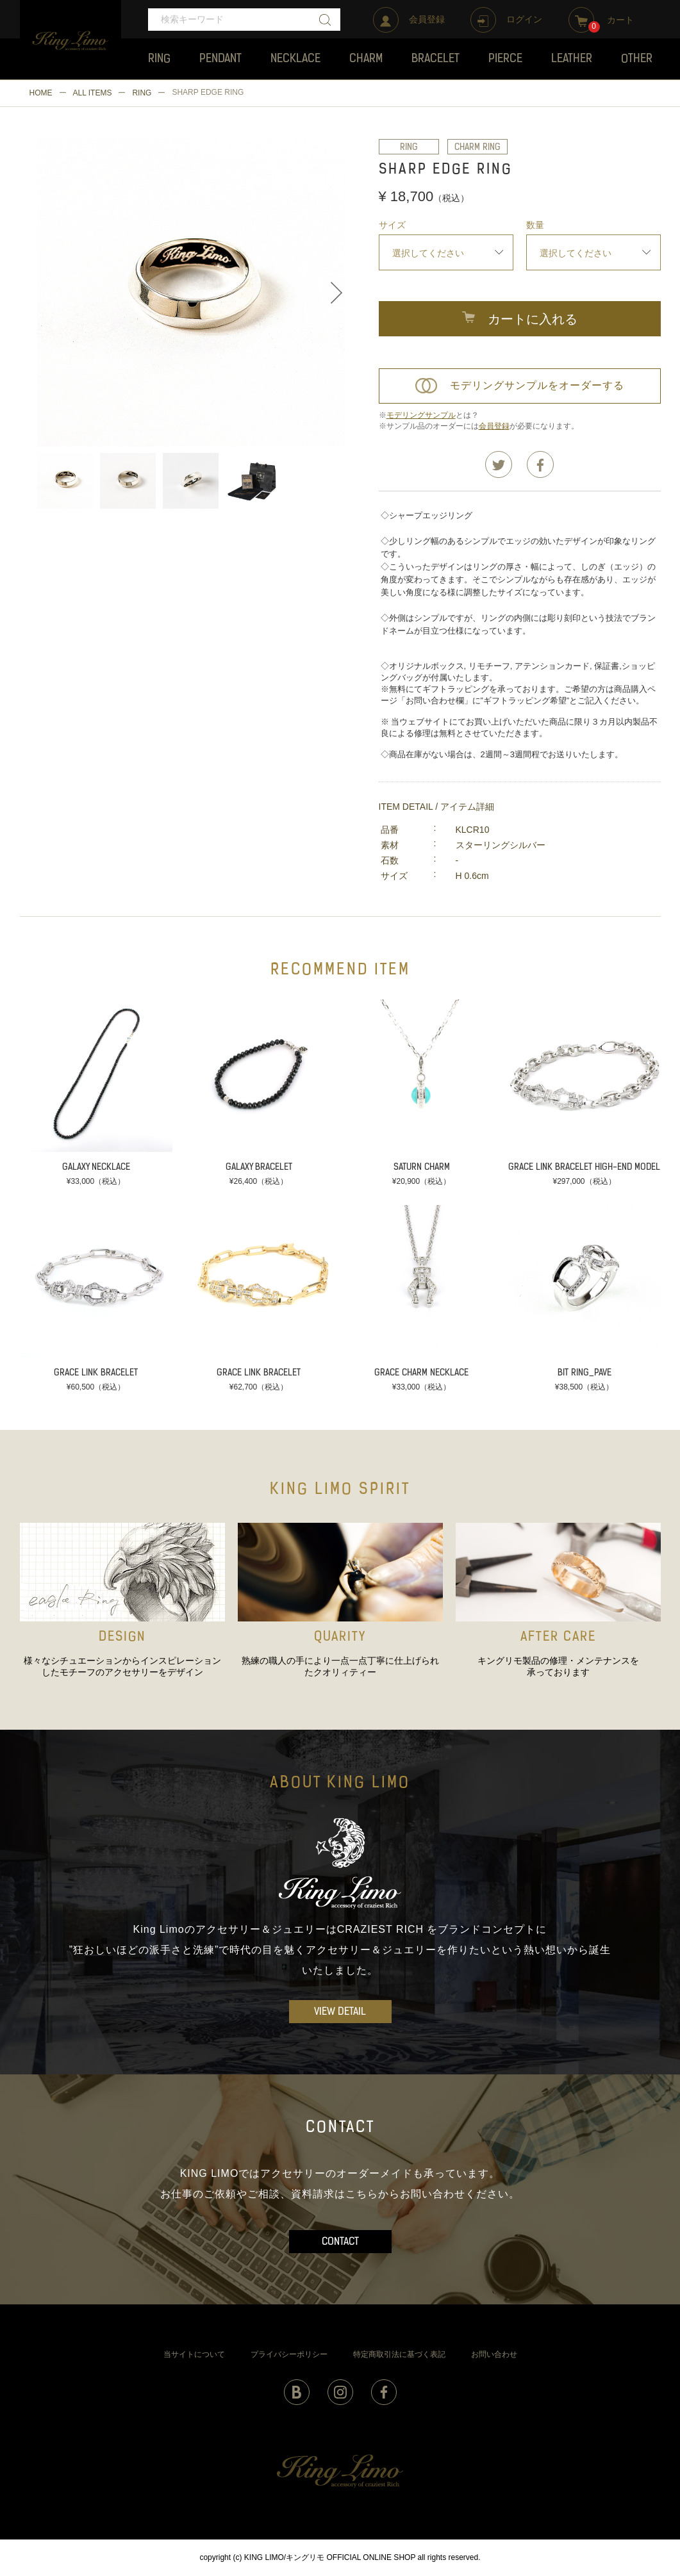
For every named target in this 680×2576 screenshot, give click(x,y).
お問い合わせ (494, 2354)
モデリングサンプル (421, 415)
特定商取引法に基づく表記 (399, 2354)
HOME (41, 92)
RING (141, 92)
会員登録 (494, 426)
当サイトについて (194, 2354)
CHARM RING (477, 147)
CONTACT (340, 2242)
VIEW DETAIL (340, 2012)
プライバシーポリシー (289, 2354)
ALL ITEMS (92, 92)
